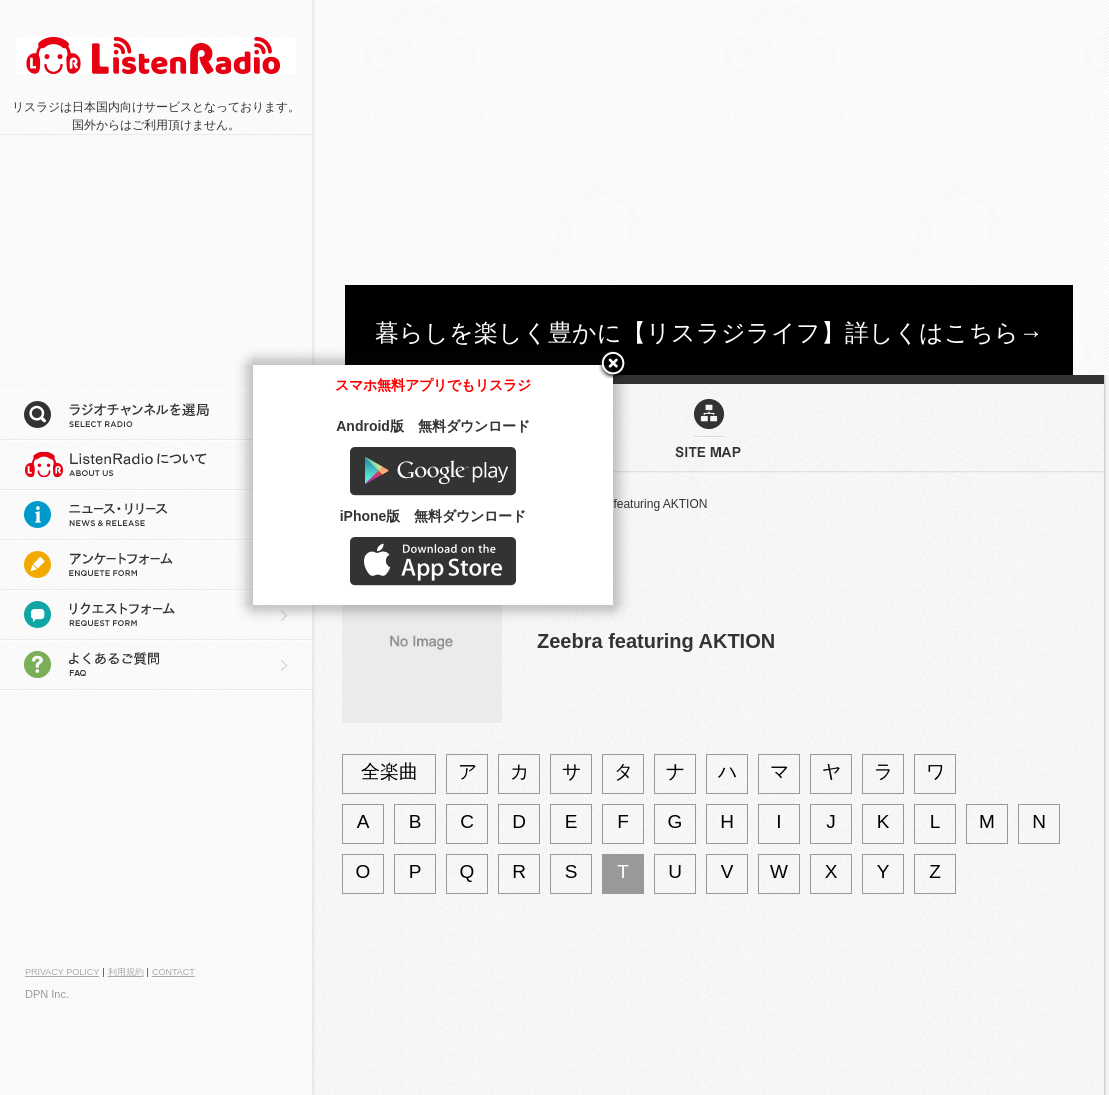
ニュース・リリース (156, 515)
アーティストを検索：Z (492, 504)
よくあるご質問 (156, 665)
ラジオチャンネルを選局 (156, 415)
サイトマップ (378, 504)
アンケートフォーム (156, 565)
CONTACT (173, 972)
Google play (909, 941)
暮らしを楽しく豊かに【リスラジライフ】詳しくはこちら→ (709, 332)
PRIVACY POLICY (62, 972)
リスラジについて (156, 465)
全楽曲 (389, 771)
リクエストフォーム (156, 615)
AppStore (909, 1031)
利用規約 (126, 972)
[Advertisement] (541, 140)
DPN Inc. (47, 994)
